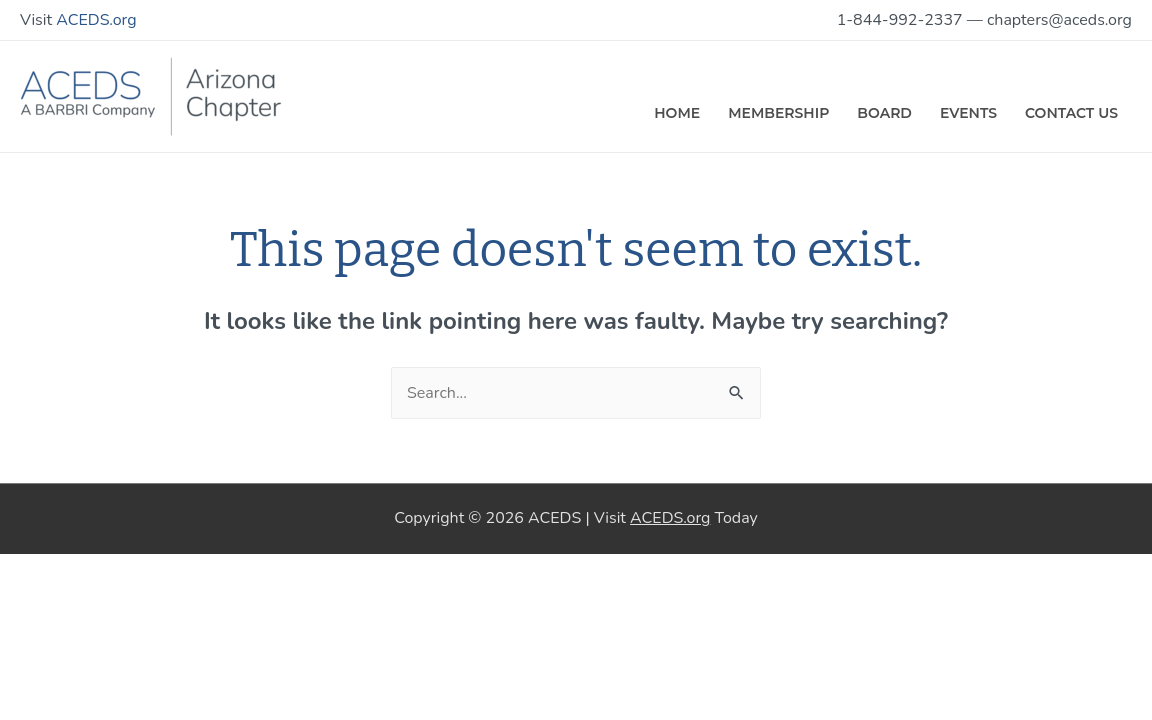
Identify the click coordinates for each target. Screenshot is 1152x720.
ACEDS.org (96, 20)
